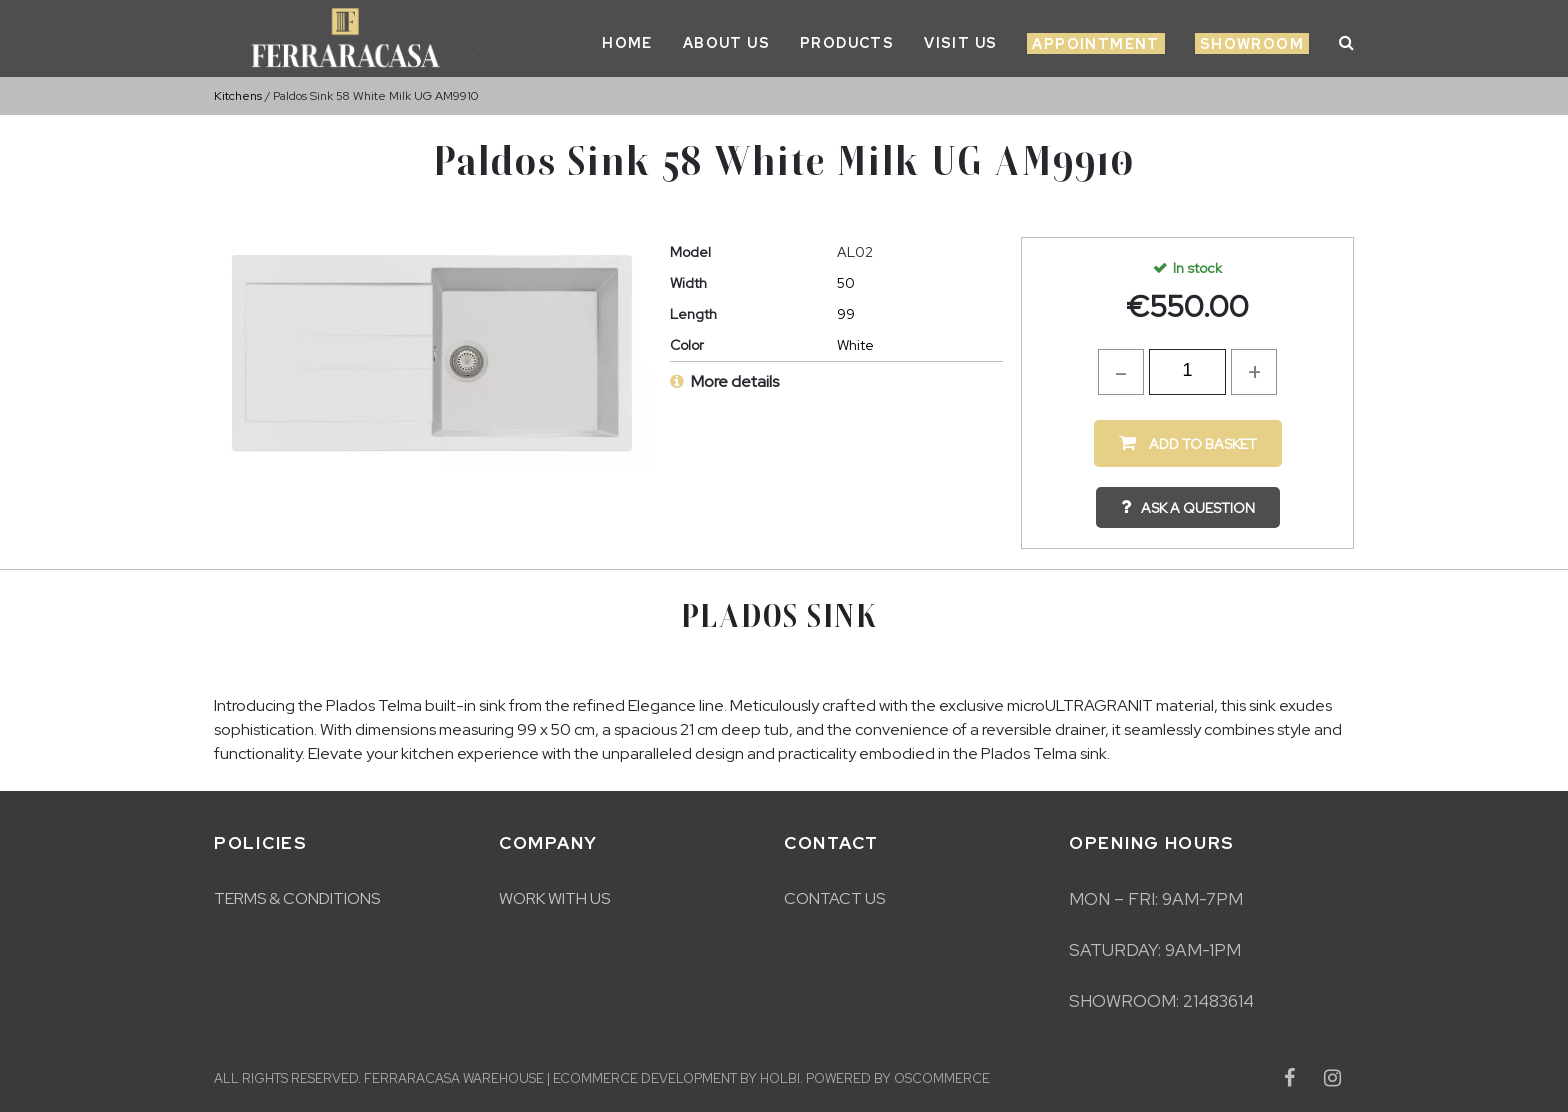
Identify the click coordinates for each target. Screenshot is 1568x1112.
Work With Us (554, 898)
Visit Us (960, 43)
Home (627, 43)
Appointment (1095, 44)
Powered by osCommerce (898, 1078)
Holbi (780, 1078)
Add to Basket (1201, 444)
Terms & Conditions (297, 898)
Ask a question (1198, 508)
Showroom (1252, 44)
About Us (726, 43)
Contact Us (834, 898)
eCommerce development (645, 1078)
